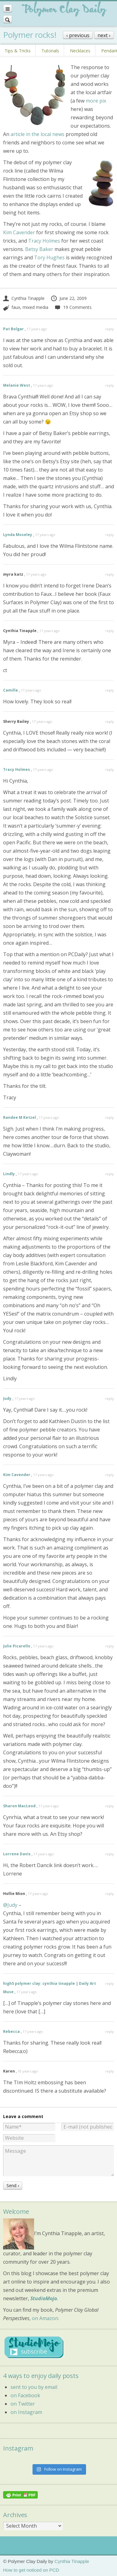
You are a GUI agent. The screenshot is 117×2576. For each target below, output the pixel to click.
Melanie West (16, 385)
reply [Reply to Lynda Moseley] (109, 534)
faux (15, 307)
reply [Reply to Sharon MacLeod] (109, 1806)
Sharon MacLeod (19, 1806)
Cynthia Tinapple (24, 298)
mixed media (35, 307)
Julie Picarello (16, 1646)
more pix (96, 100)
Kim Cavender (19, 232)
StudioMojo (43, 2298)
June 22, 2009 (68, 298)
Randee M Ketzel (19, 1117)
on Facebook (25, 2395)
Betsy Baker (39, 249)
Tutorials (50, 51)
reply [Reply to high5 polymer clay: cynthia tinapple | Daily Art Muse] (109, 1983)
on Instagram (26, 2412)
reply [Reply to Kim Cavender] (109, 1474)
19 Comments (72, 307)
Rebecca (11, 2031)
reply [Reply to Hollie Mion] (109, 1893)
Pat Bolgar (13, 329)
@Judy (10, 1904)
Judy (7, 1398)
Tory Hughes (49, 257)
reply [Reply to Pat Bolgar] (109, 329)
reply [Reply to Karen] (109, 2071)
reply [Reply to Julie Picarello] (109, 1646)
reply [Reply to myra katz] (109, 574)
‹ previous (77, 35)
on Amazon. (45, 2318)
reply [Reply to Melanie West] (109, 385)
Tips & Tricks (18, 51)
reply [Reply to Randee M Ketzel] (109, 1117)
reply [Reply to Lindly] (109, 1174)
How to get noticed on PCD (31, 2570)
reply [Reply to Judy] (109, 1398)
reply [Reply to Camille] (109, 690)
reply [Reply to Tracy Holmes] (109, 769)
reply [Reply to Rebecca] (109, 2031)
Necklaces (80, 51)
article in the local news (37, 134)
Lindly (9, 1173)
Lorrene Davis (17, 1854)
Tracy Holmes (44, 240)
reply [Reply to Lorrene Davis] (109, 1854)
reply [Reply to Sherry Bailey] (109, 721)
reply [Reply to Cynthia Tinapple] (109, 630)
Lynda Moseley (17, 534)
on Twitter (23, 2403)
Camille (10, 690)
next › (104, 35)
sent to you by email (34, 2387)
